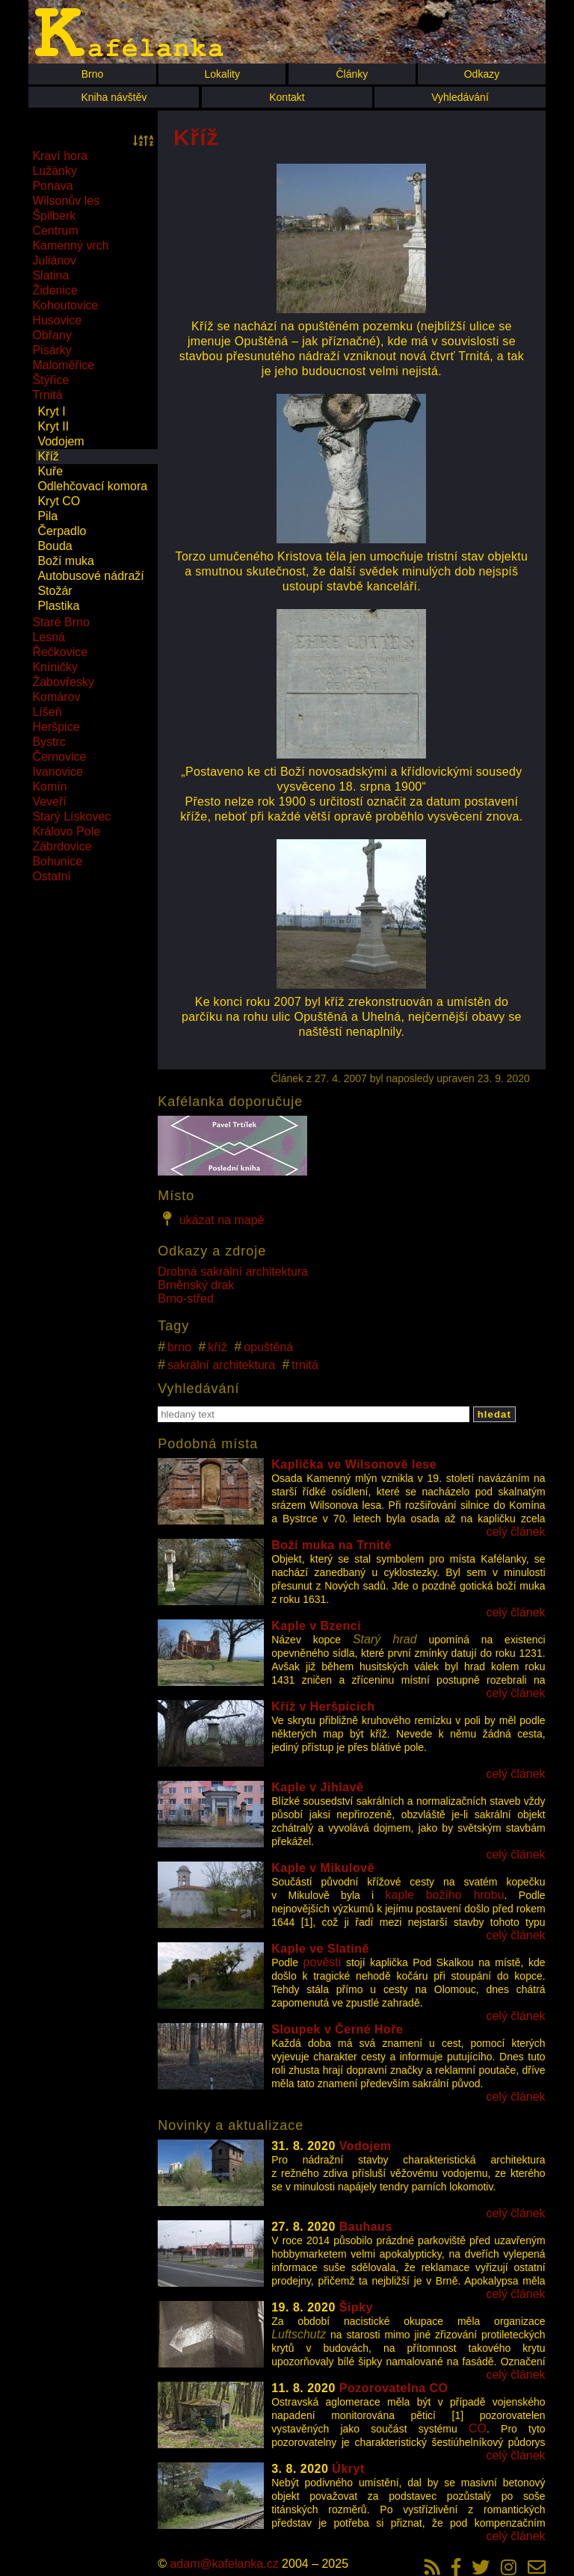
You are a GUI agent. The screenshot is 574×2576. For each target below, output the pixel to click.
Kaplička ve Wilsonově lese (353, 1464)
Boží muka (65, 561)
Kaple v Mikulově (322, 1868)
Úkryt (348, 2468)
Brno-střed (186, 1298)
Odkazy (481, 74)
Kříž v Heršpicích (322, 1706)
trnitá (304, 1365)
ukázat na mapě (211, 1218)
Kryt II (53, 426)
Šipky (356, 2307)
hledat (494, 1414)
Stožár (54, 590)
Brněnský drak (196, 1285)
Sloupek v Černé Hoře (337, 2029)
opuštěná (268, 1347)
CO (478, 2428)
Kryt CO (58, 501)
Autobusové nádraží (90, 575)
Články (352, 74)
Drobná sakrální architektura (233, 1271)
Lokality (221, 74)
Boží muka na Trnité (331, 1545)
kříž (217, 1347)
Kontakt (286, 97)
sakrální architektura (221, 1365)
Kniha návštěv (113, 97)
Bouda (54, 546)
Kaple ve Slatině (320, 1948)
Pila (47, 516)
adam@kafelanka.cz (224, 2563)
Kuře (50, 471)
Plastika (58, 605)
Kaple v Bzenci (316, 1625)
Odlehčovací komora (92, 486)
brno (179, 1347)
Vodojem (60, 441)
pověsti (322, 1962)
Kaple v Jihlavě (317, 1787)
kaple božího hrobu (445, 1894)
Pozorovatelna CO (393, 2388)
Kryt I (51, 411)
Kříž (47, 456)
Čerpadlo (61, 531)
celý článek (515, 1531)
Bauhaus (365, 2226)
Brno (92, 74)
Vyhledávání (460, 97)
